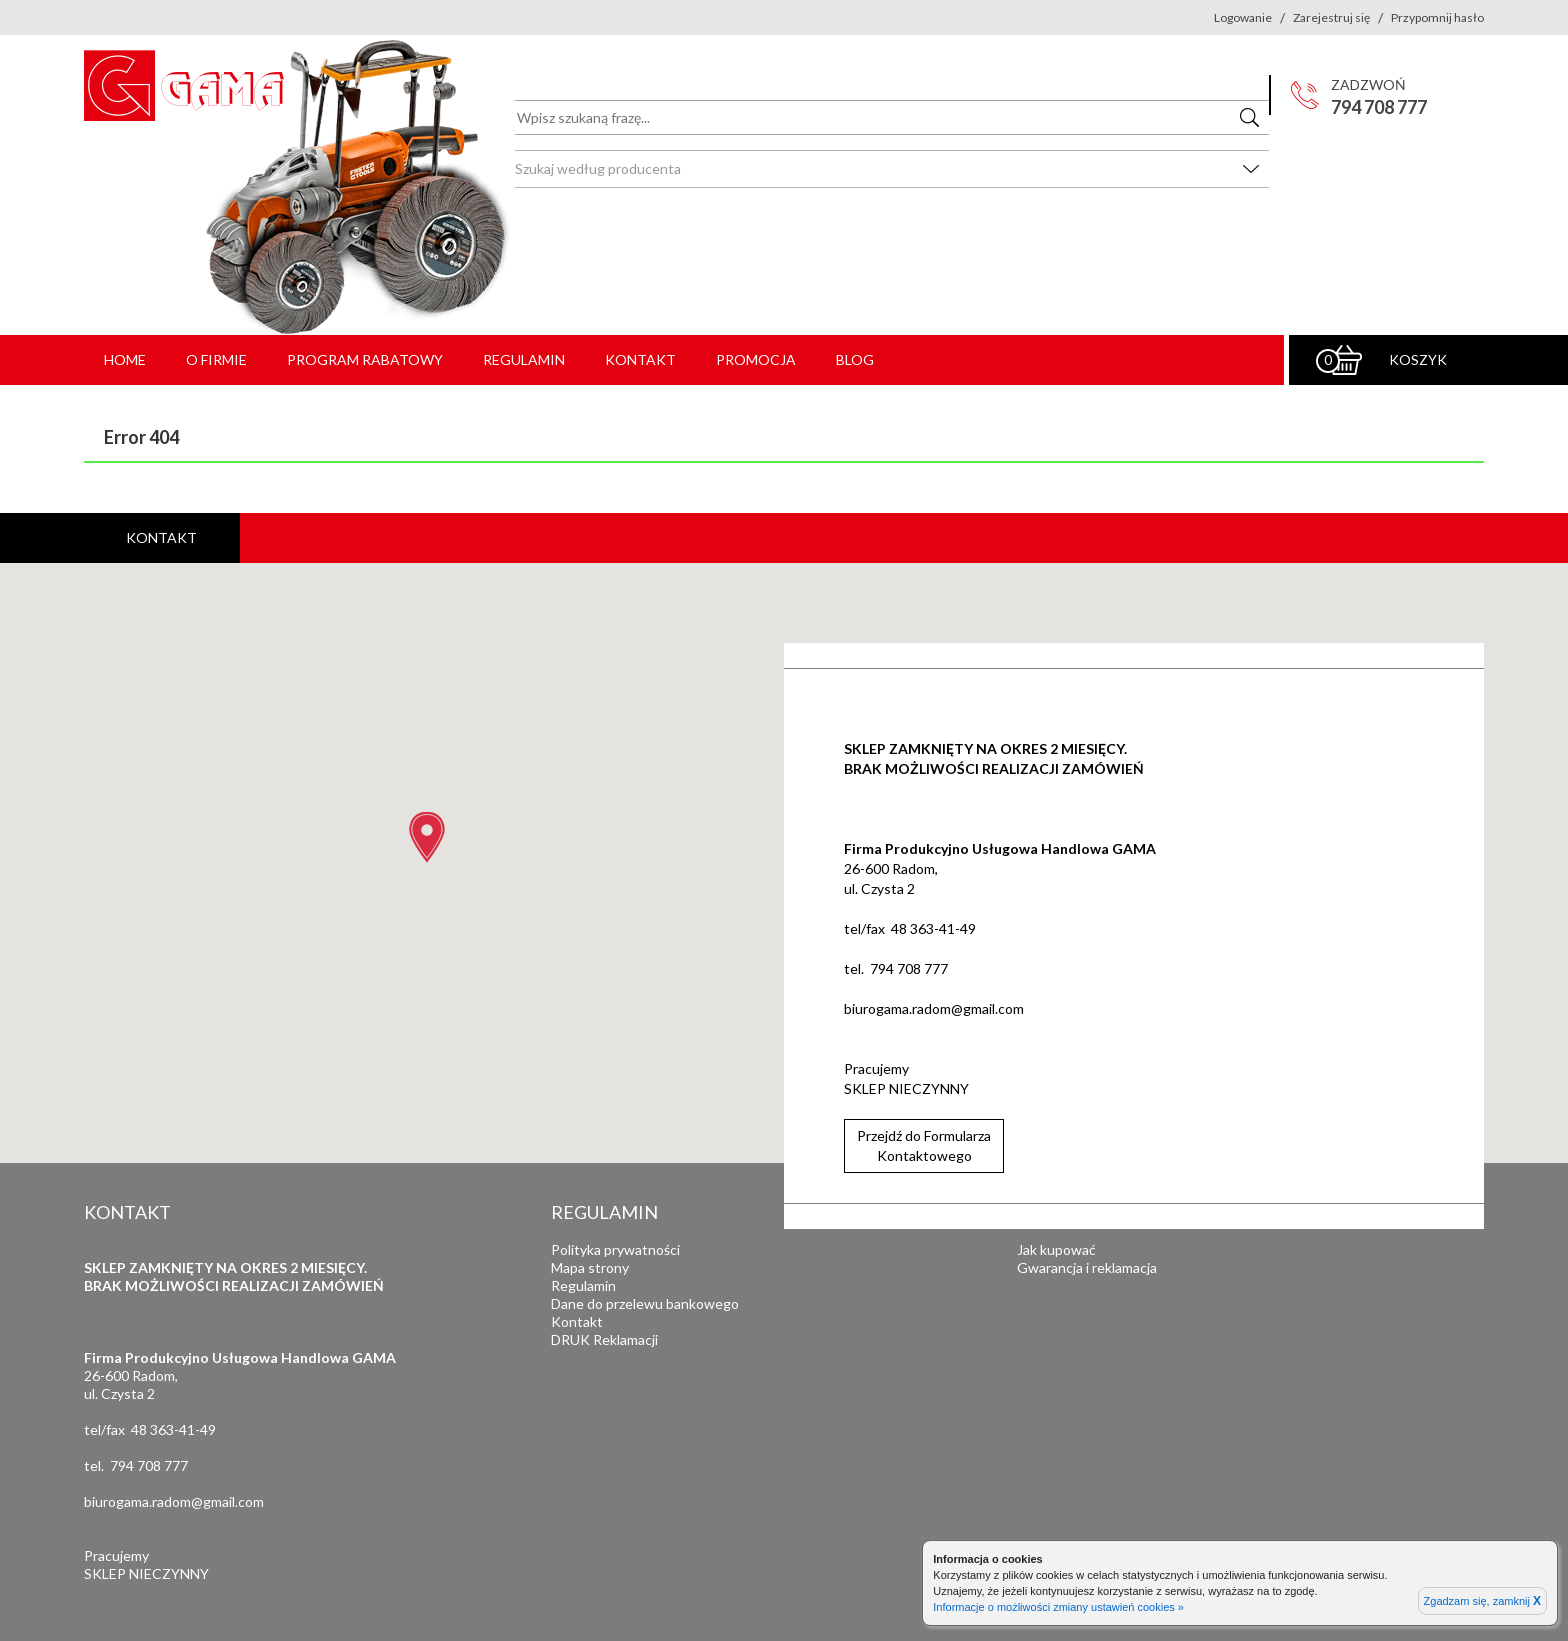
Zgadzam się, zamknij (1482, 1601)
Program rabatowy (365, 359)
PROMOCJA (756, 359)
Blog (855, 359)
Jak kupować (1056, 1249)
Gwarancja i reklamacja (1087, 1267)
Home (125, 359)
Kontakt (640, 359)
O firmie (216, 359)
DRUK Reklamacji (604, 1339)
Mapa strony (590, 1267)
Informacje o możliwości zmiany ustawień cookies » (1058, 1607)
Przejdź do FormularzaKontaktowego (924, 1145)
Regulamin (524, 359)
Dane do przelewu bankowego (645, 1303)
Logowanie (1243, 17)
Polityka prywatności (615, 1249)
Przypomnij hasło (1437, 17)
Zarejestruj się (1331, 17)
